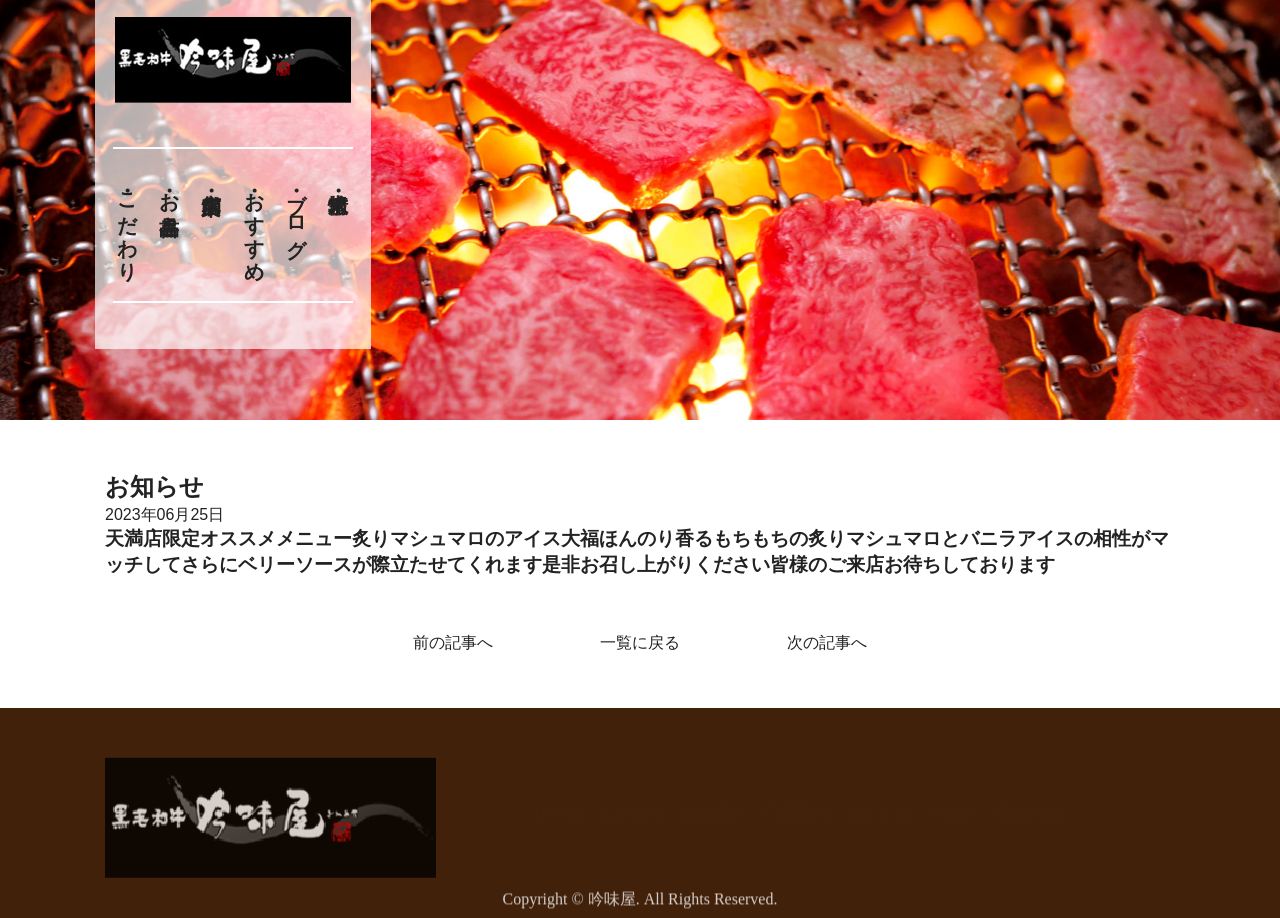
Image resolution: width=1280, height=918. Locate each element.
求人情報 (1028, 802)
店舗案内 (796, 802)
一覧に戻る (640, 642)
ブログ (297, 213)
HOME (557, 802)
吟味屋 (612, 905)
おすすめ (254, 225)
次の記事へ (827, 642)
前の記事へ (453, 642)
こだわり (127, 225)
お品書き (169, 202)
